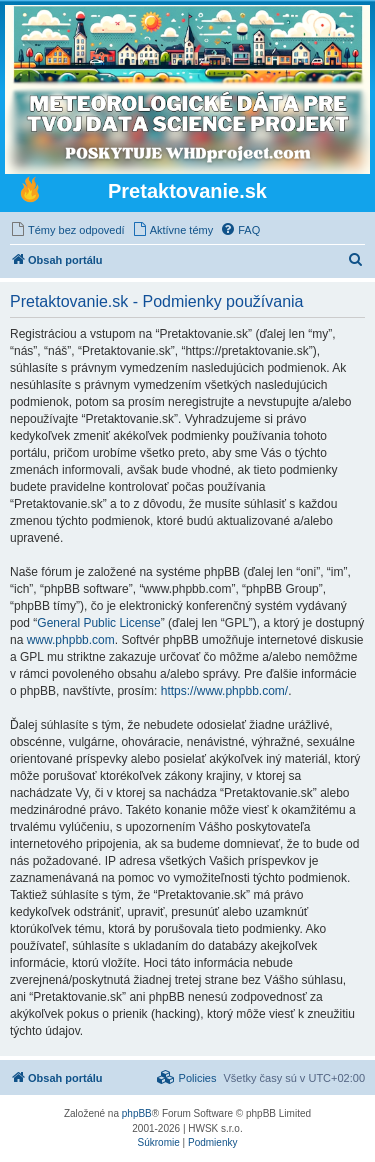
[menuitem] (67, 230)
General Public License (98, 623)
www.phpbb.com (71, 640)
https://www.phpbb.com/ (224, 691)
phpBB (137, 1113)
